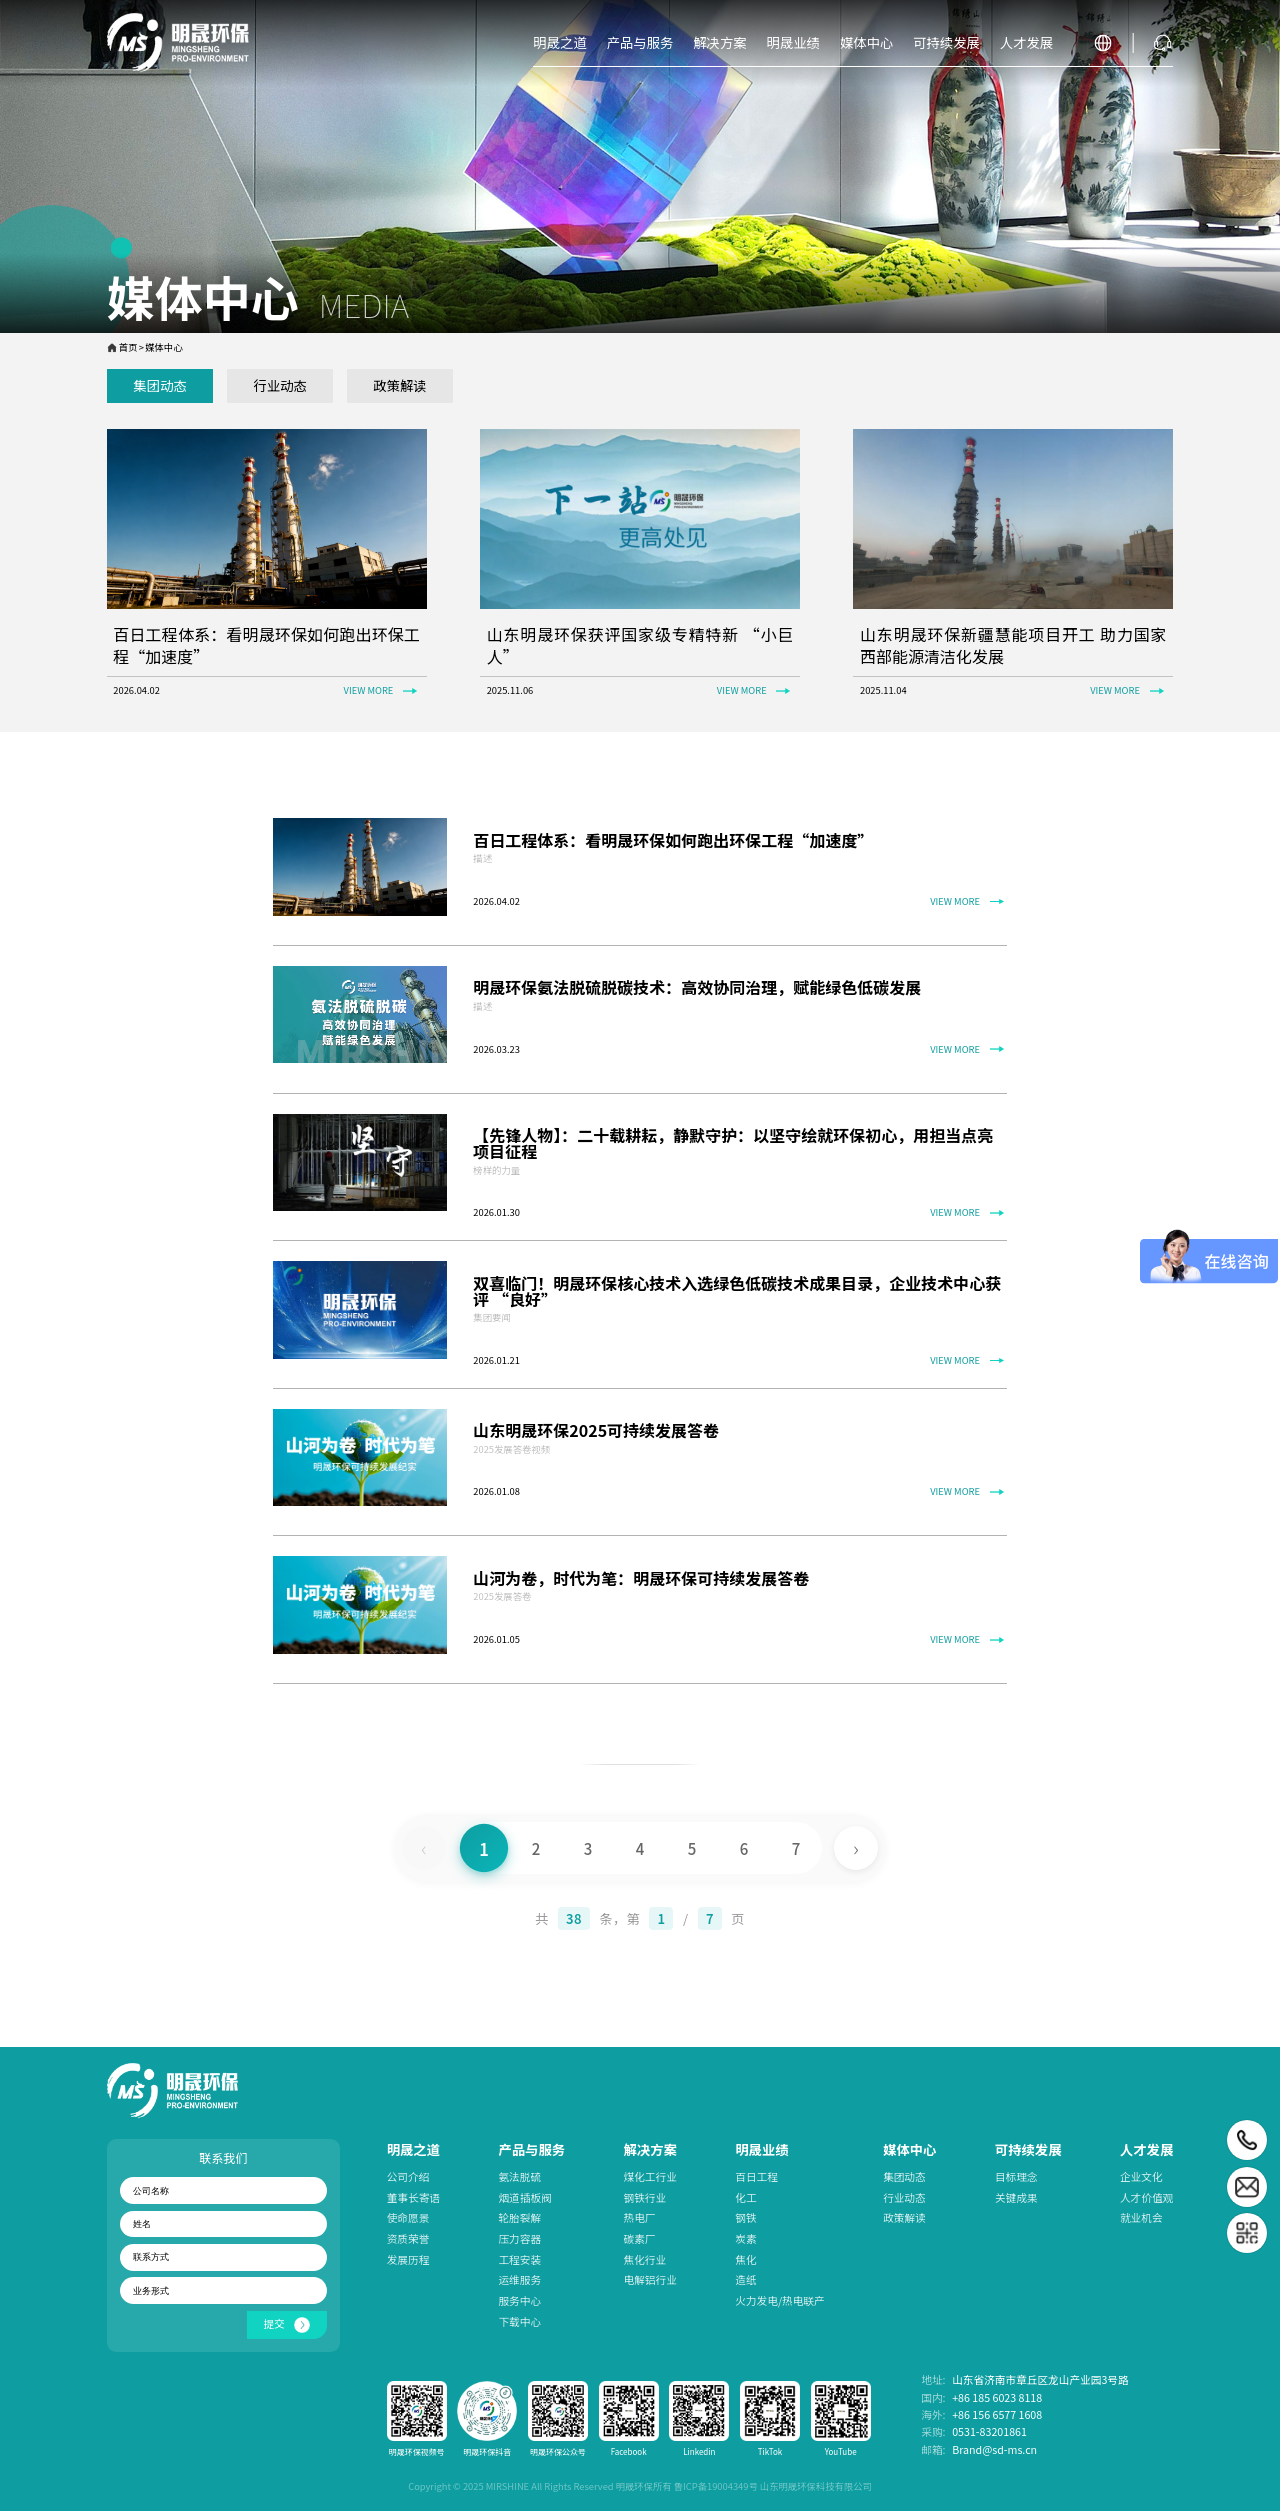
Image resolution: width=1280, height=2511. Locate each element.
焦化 (745, 2259)
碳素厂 (640, 2238)
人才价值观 (1146, 2197)
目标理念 (1016, 2176)
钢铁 (745, 2217)
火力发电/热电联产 (779, 2300)
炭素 (745, 2238)
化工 (745, 2197)
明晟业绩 (761, 2149)
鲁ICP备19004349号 (716, 2486)
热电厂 (640, 2217)
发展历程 (408, 2259)
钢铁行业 (645, 2197)
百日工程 (756, 2176)
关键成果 (1016, 2197)
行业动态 (904, 2197)
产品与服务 (531, 2149)
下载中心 (519, 2321)
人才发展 (1146, 2149)
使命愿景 (408, 2217)
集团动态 (904, 2176)
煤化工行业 (650, 2176)
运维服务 (519, 2279)
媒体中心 (909, 2149)
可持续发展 (1028, 2149)
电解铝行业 (650, 2279)
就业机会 (1141, 2217)
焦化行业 (645, 2259)
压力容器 (519, 2238)
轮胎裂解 (519, 2217)
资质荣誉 (408, 2238)
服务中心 (519, 2300)
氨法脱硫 (519, 2176)
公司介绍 (408, 2176)
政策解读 (904, 2217)
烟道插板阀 (524, 2197)
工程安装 (519, 2259)
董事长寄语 (413, 2197)
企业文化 (1141, 2176)
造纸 (745, 2279)
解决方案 (650, 2149)
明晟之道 (413, 2149)
